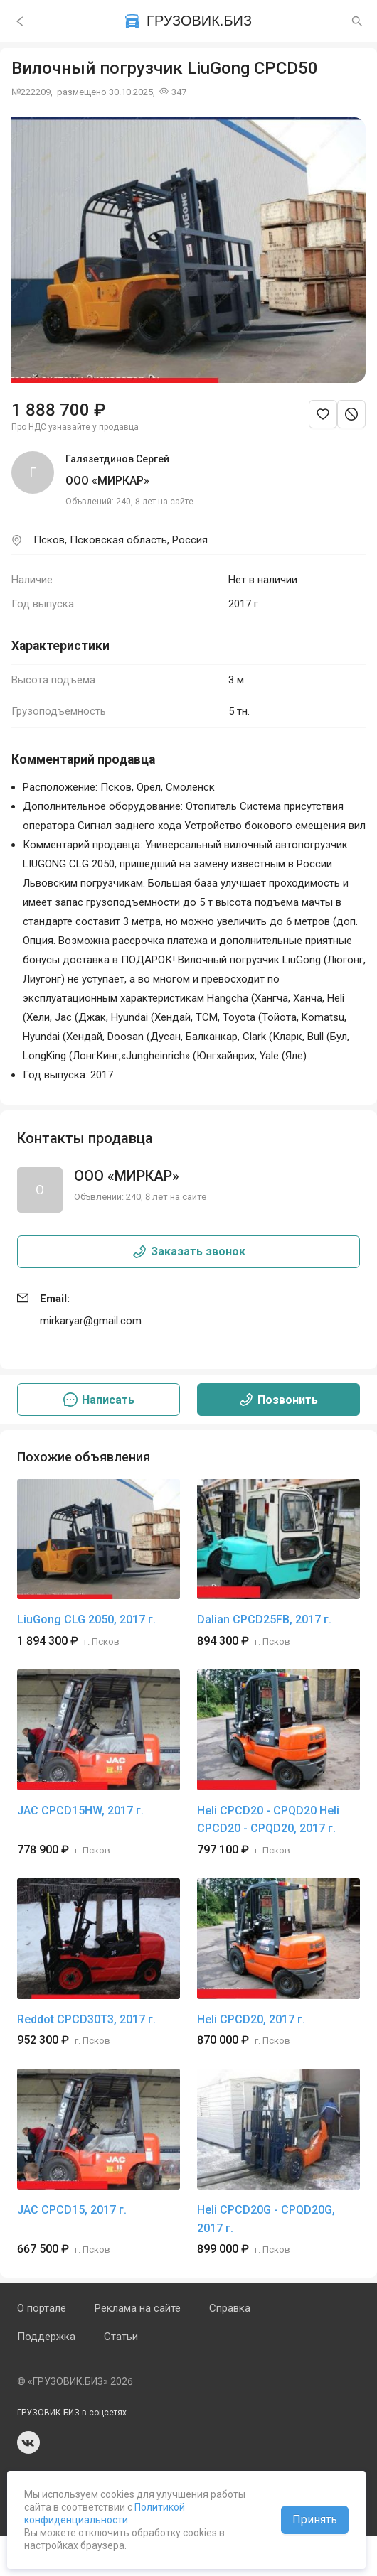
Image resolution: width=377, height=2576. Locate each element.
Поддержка (46, 2336)
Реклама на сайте (138, 2308)
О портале (41, 2308)
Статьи (121, 2336)
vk (28, 2442)
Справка (229, 2308)
